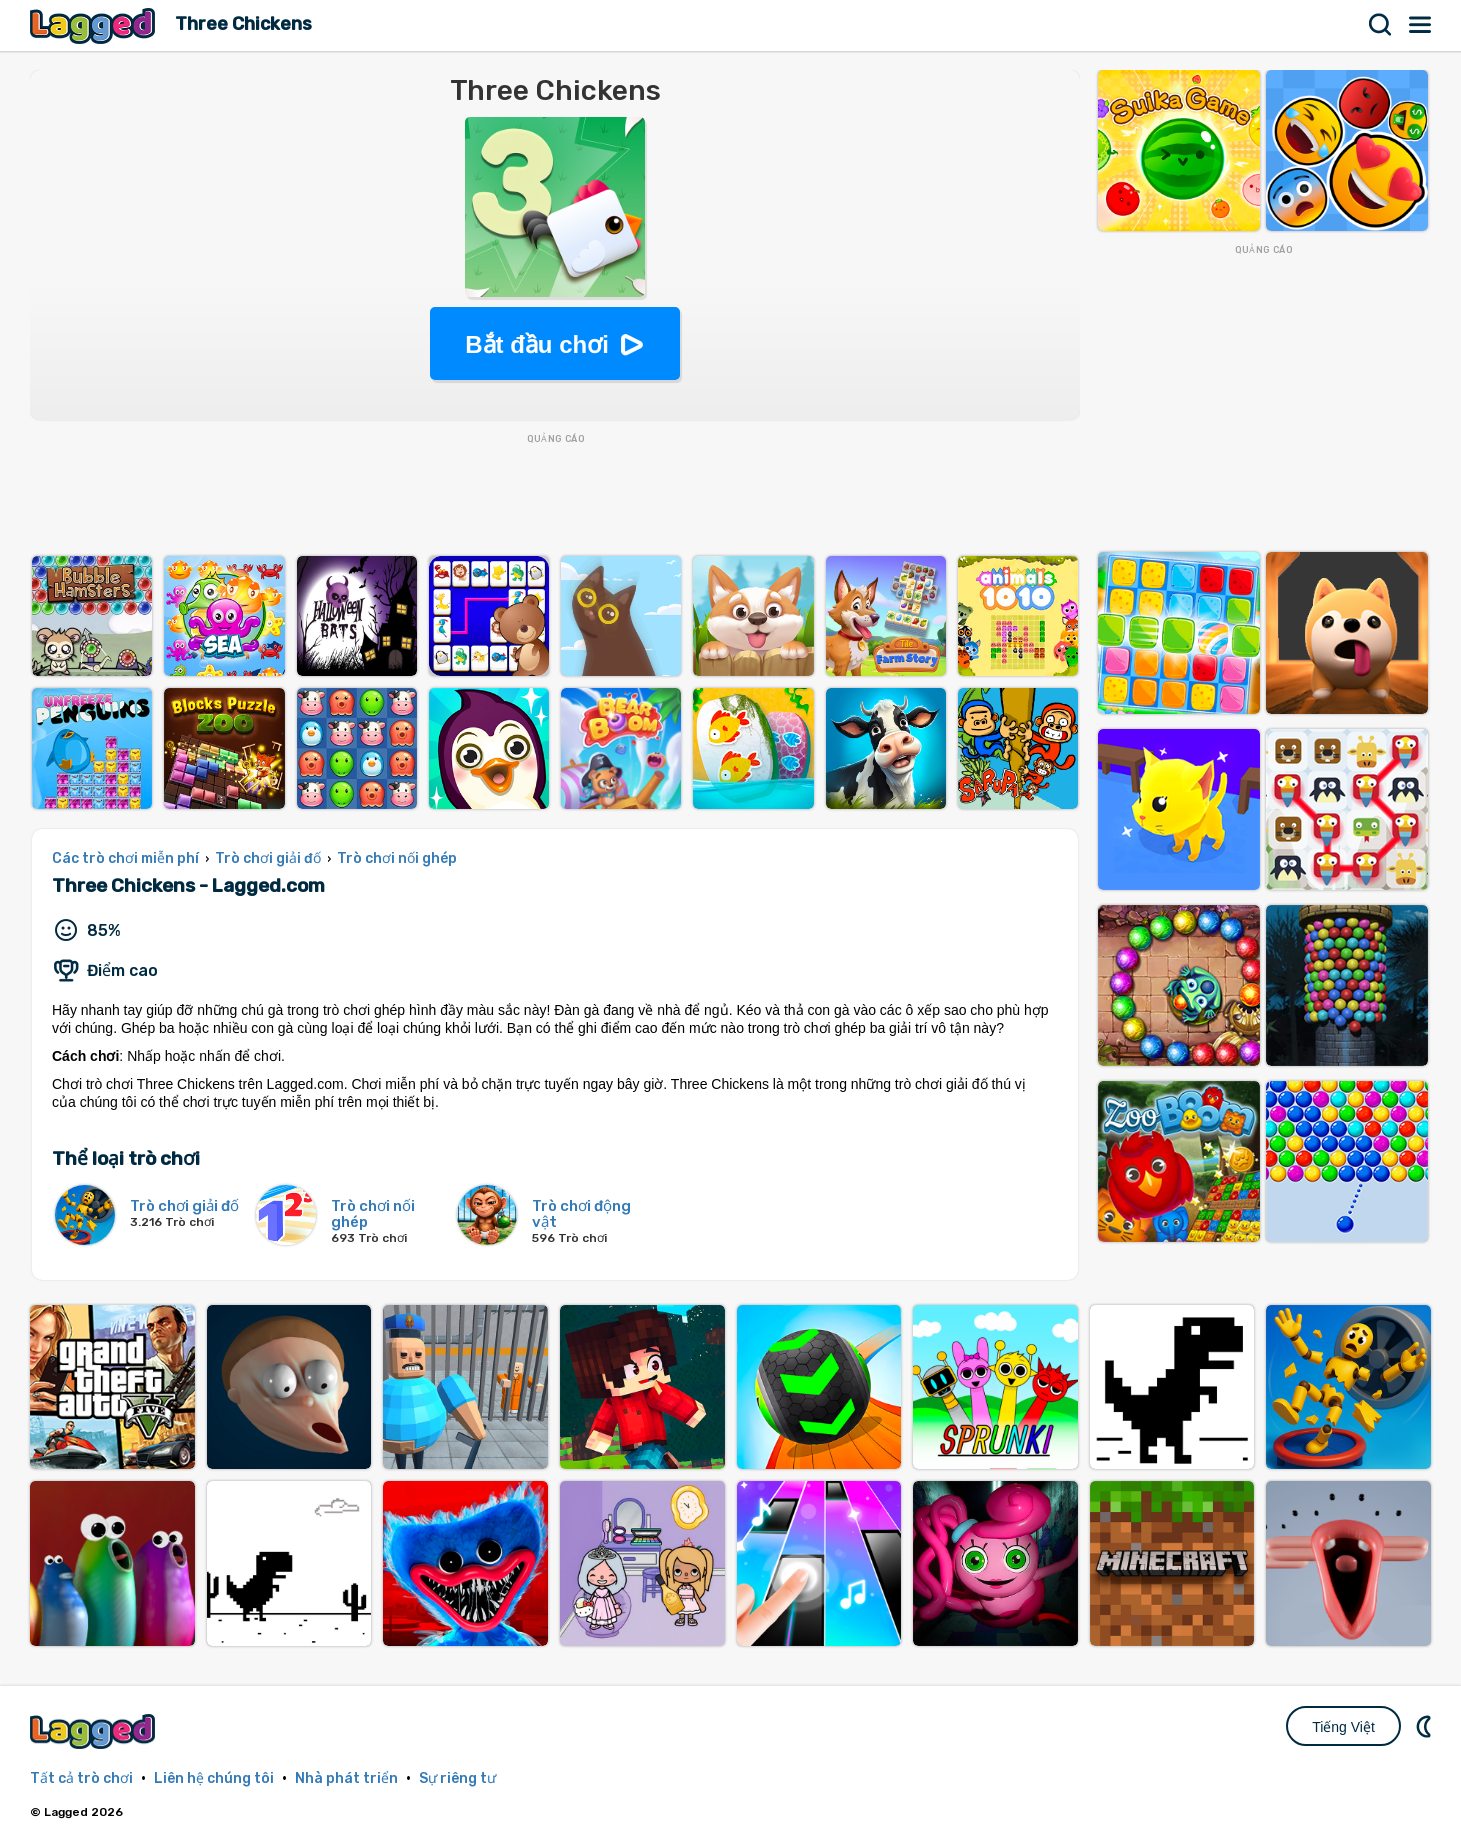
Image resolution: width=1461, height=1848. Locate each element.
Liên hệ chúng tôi (214, 1778)
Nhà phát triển (346, 1778)
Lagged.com (95, 1731)
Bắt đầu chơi (537, 344)
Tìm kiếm (1381, 25)
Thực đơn (1421, 25)
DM (1426, 1726)
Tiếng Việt (1343, 1727)
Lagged (95, 25)
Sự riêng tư (457, 1778)
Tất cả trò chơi (81, 1778)
